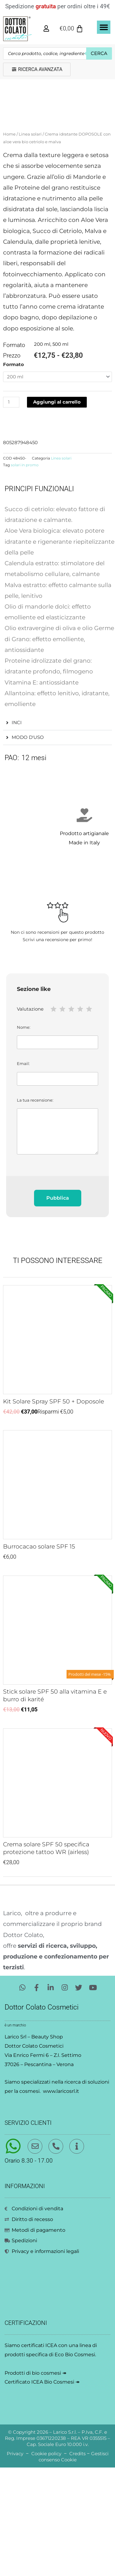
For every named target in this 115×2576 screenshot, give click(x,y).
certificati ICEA (39, 2454)
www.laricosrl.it (61, 2199)
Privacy (15, 2562)
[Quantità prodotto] (11, 510)
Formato (13, 473)
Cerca (99, 53)
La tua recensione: (57, 1234)
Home (9, 242)
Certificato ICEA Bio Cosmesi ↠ (42, 2490)
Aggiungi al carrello (57, 510)
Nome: (57, 1145)
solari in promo (25, 573)
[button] (103, 27)
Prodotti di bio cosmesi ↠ (35, 2481)
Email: (57, 1182)
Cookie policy (46, 2562)
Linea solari (30, 242)
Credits (77, 2562)
